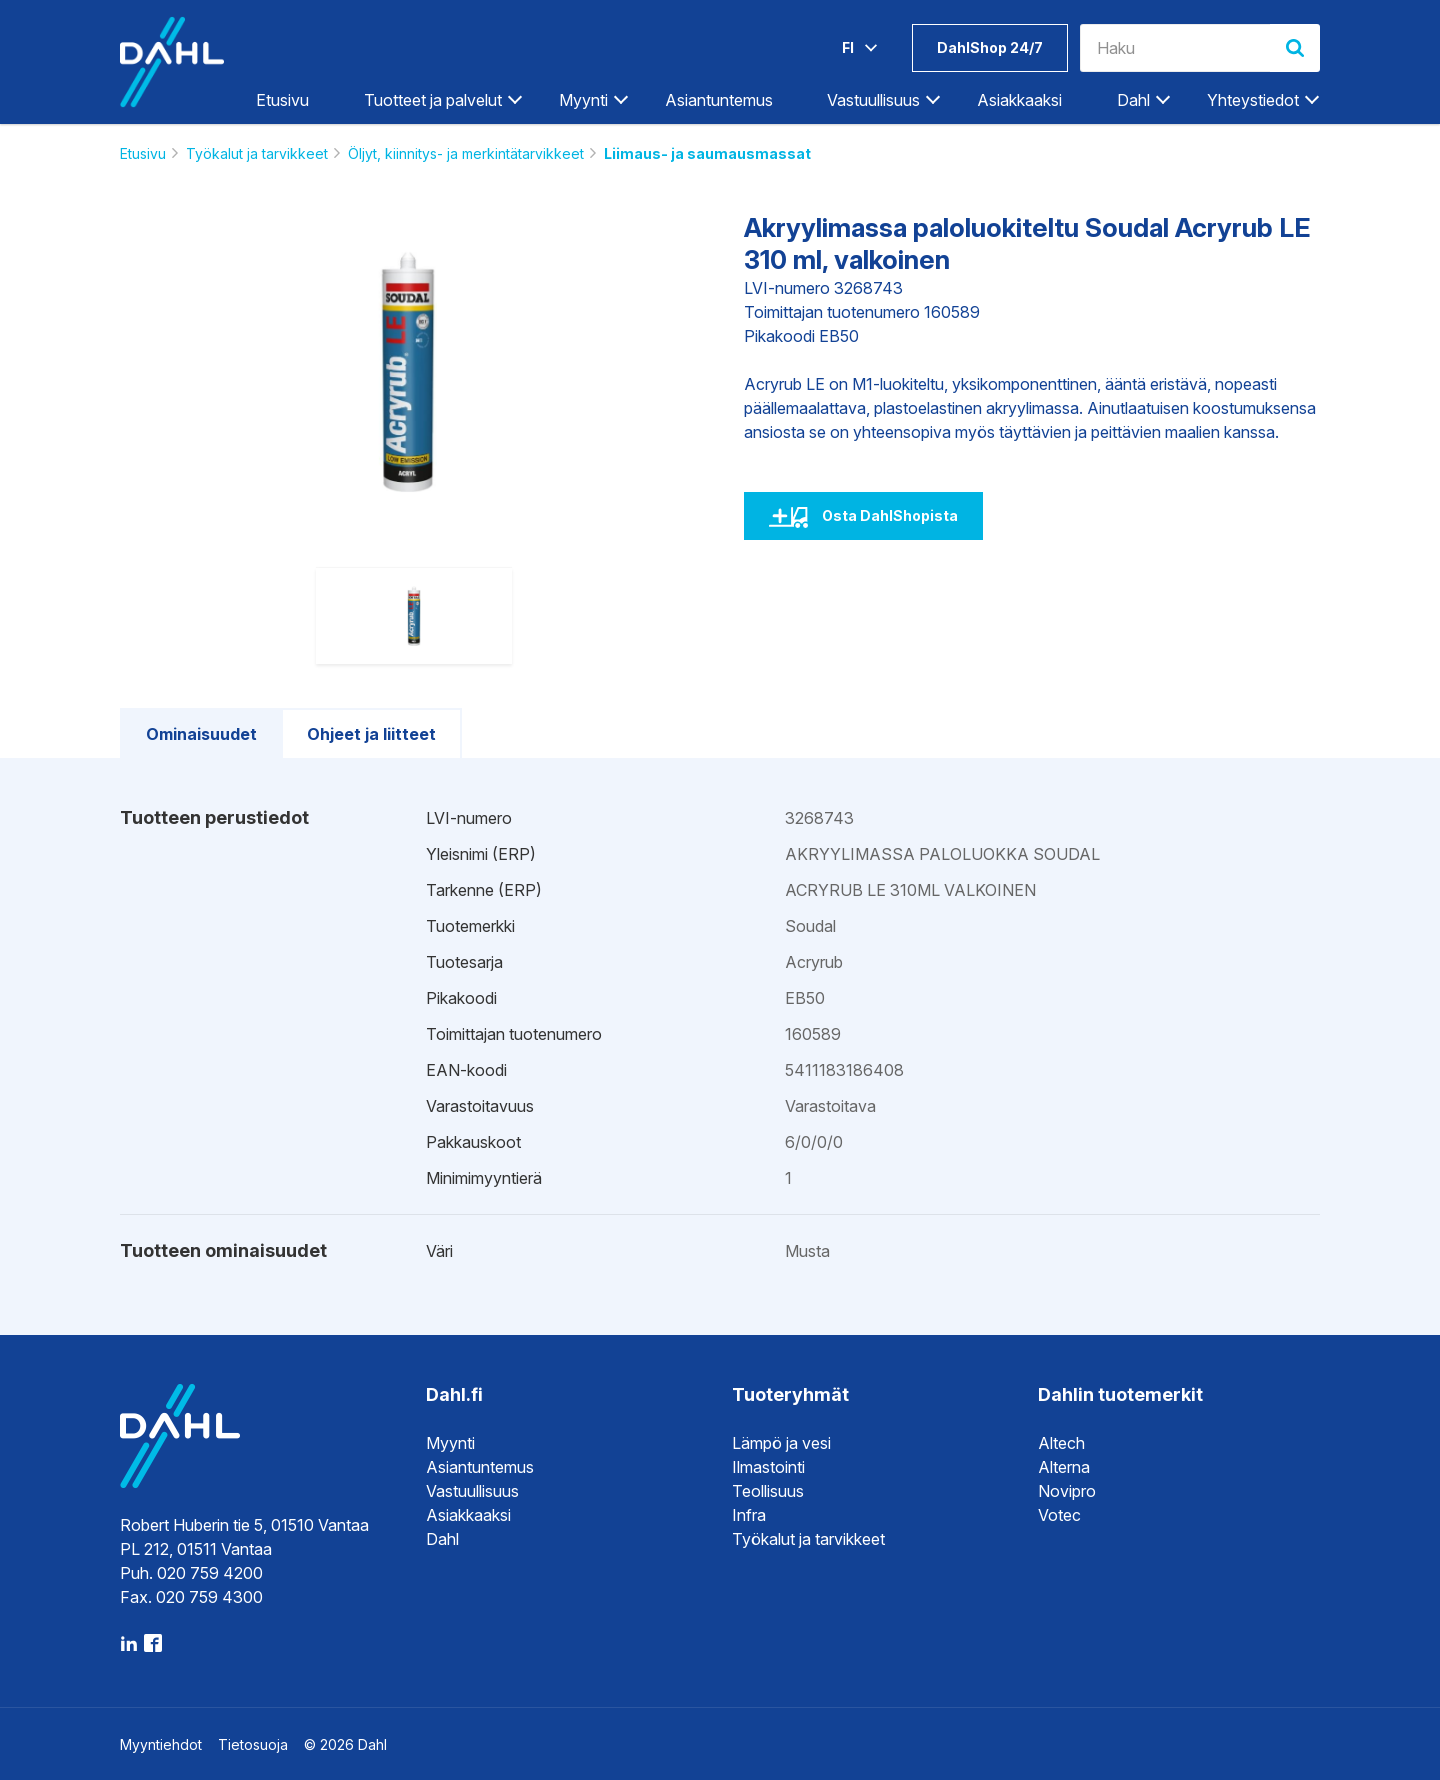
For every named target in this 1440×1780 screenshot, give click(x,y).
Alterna (1064, 1467)
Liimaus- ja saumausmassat (707, 153)
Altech (1061, 1443)
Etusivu (282, 100)
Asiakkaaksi (1019, 100)
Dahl (1133, 100)
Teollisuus (768, 1491)
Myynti (583, 100)
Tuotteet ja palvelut (433, 100)
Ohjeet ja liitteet (371, 734)
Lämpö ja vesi (781, 1443)
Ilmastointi (768, 1467)
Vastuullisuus (873, 100)
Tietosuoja (253, 1744)
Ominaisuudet (201, 734)
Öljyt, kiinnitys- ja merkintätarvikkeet (466, 153)
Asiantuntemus (719, 100)
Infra (749, 1515)
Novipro (1067, 1491)
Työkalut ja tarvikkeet (257, 153)
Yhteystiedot (1253, 100)
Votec (1059, 1515)
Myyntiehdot (161, 1744)
